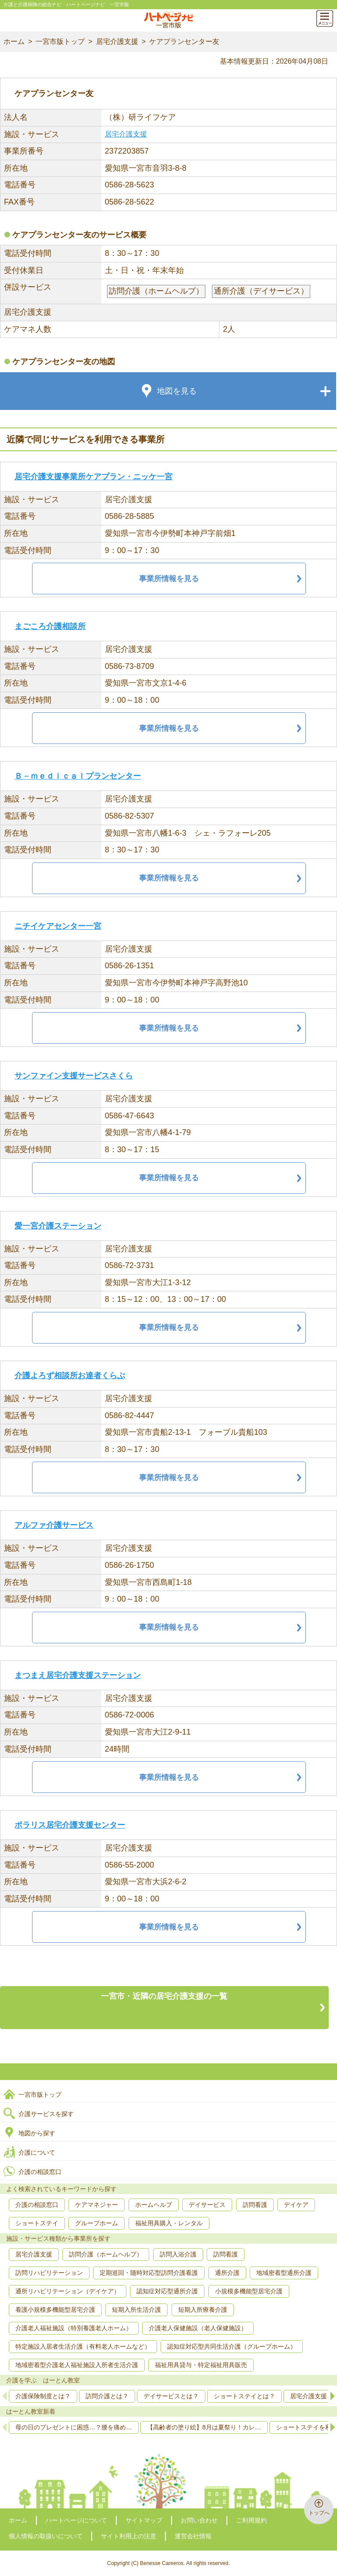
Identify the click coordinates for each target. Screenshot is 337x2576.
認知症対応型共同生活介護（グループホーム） (231, 2346)
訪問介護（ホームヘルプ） (106, 2254)
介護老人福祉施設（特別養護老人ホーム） (73, 2328)
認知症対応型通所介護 (167, 2291)
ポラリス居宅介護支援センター (69, 1825)
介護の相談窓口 (39, 2171)
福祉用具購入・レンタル (169, 2223)
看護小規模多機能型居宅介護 (55, 2309)
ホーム (14, 41)
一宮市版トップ (60, 41)
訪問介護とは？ (107, 2396)
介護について (36, 2152)
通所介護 (227, 2272)
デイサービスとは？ (171, 2396)
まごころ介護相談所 (50, 626)
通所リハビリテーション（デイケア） (67, 2291)
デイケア (296, 2204)
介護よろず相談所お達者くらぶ (69, 1375)
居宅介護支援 (117, 41)
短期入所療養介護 (202, 2309)
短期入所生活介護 (136, 2309)
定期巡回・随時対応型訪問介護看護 (149, 2272)
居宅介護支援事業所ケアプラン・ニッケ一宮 (93, 476)
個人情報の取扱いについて (45, 2536)
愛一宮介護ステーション (57, 1226)
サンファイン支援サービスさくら (73, 1075)
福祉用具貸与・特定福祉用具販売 (201, 2364)
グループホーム (96, 2223)
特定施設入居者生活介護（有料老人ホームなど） (83, 2346)
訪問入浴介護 (178, 2254)
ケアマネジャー (96, 2204)
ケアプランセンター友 (184, 41)
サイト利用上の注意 (128, 2536)
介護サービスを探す (46, 2113)
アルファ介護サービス (53, 1525)
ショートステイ (36, 2223)
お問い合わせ (199, 2520)
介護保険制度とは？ (43, 2396)
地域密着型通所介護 (284, 2272)
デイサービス (207, 2204)
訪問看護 (255, 2204)
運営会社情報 (193, 2536)
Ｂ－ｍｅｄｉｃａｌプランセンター (77, 776)
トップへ (319, 2513)
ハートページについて (76, 2520)
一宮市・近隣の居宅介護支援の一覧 (164, 1996)
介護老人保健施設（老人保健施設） (198, 2328)
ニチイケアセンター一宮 (57, 926)
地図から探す (36, 2133)
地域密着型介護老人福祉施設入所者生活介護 (76, 2364)
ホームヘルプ (153, 2204)
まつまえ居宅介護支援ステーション (77, 1675)
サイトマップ (143, 2520)
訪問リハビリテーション (49, 2272)
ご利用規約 (251, 2520)
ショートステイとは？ (244, 2396)
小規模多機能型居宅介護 (249, 2291)
